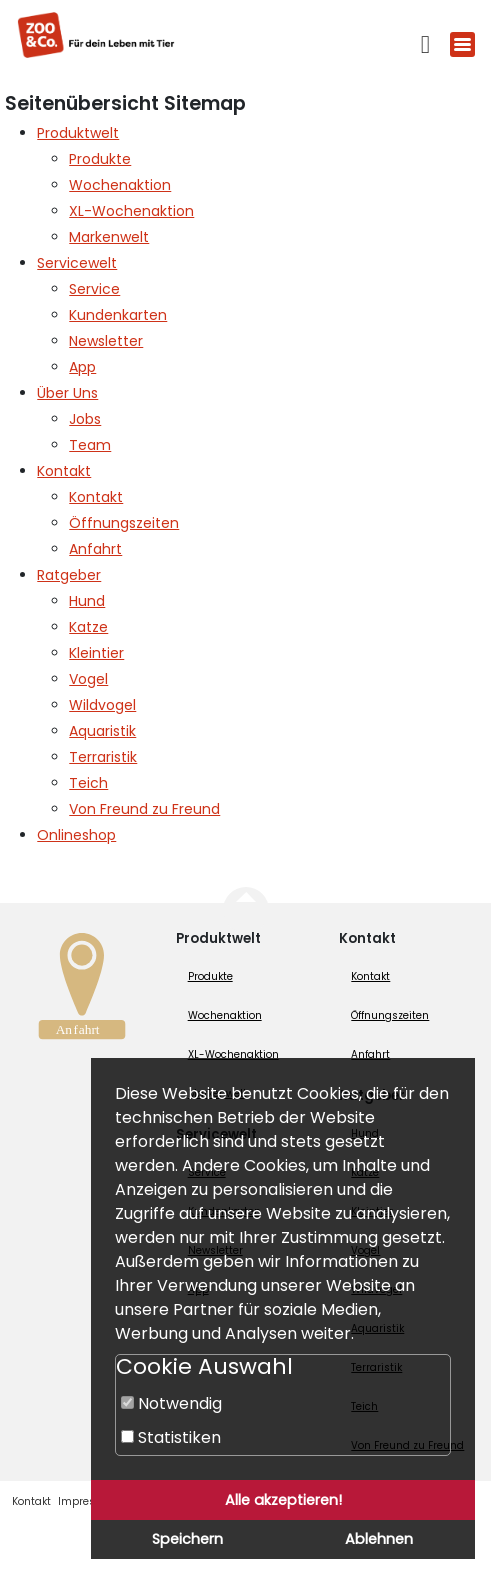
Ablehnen (379, 1539)
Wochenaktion (225, 1015)
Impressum (88, 1501)
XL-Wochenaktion (233, 1054)
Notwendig (171, 1403)
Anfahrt (370, 1054)
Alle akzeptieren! (283, 1500)
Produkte (210, 976)
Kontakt (370, 976)
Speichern (187, 1539)
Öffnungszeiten (390, 1015)
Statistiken (171, 1437)
